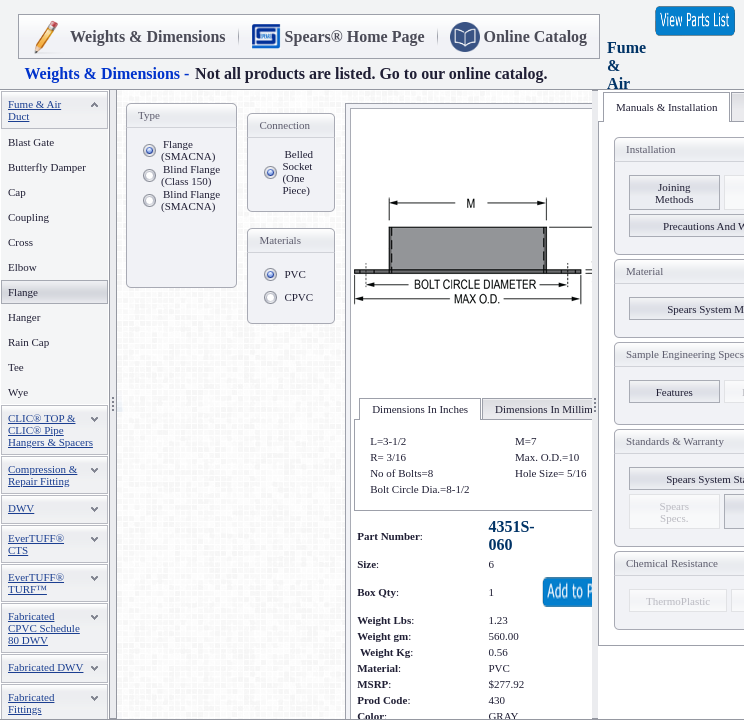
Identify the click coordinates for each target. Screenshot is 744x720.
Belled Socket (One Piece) (297, 172)
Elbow (22, 267)
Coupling (28, 217)
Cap (17, 192)
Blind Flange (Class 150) (190, 175)
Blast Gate (31, 142)
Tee (16, 367)
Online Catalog (536, 36)
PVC (294, 274)
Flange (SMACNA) (188, 150)
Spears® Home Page (355, 36)
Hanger (24, 317)
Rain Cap (28, 342)
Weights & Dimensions (148, 36)
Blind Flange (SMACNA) (190, 200)
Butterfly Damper (47, 167)
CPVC (298, 297)
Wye (18, 392)
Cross (20, 242)
